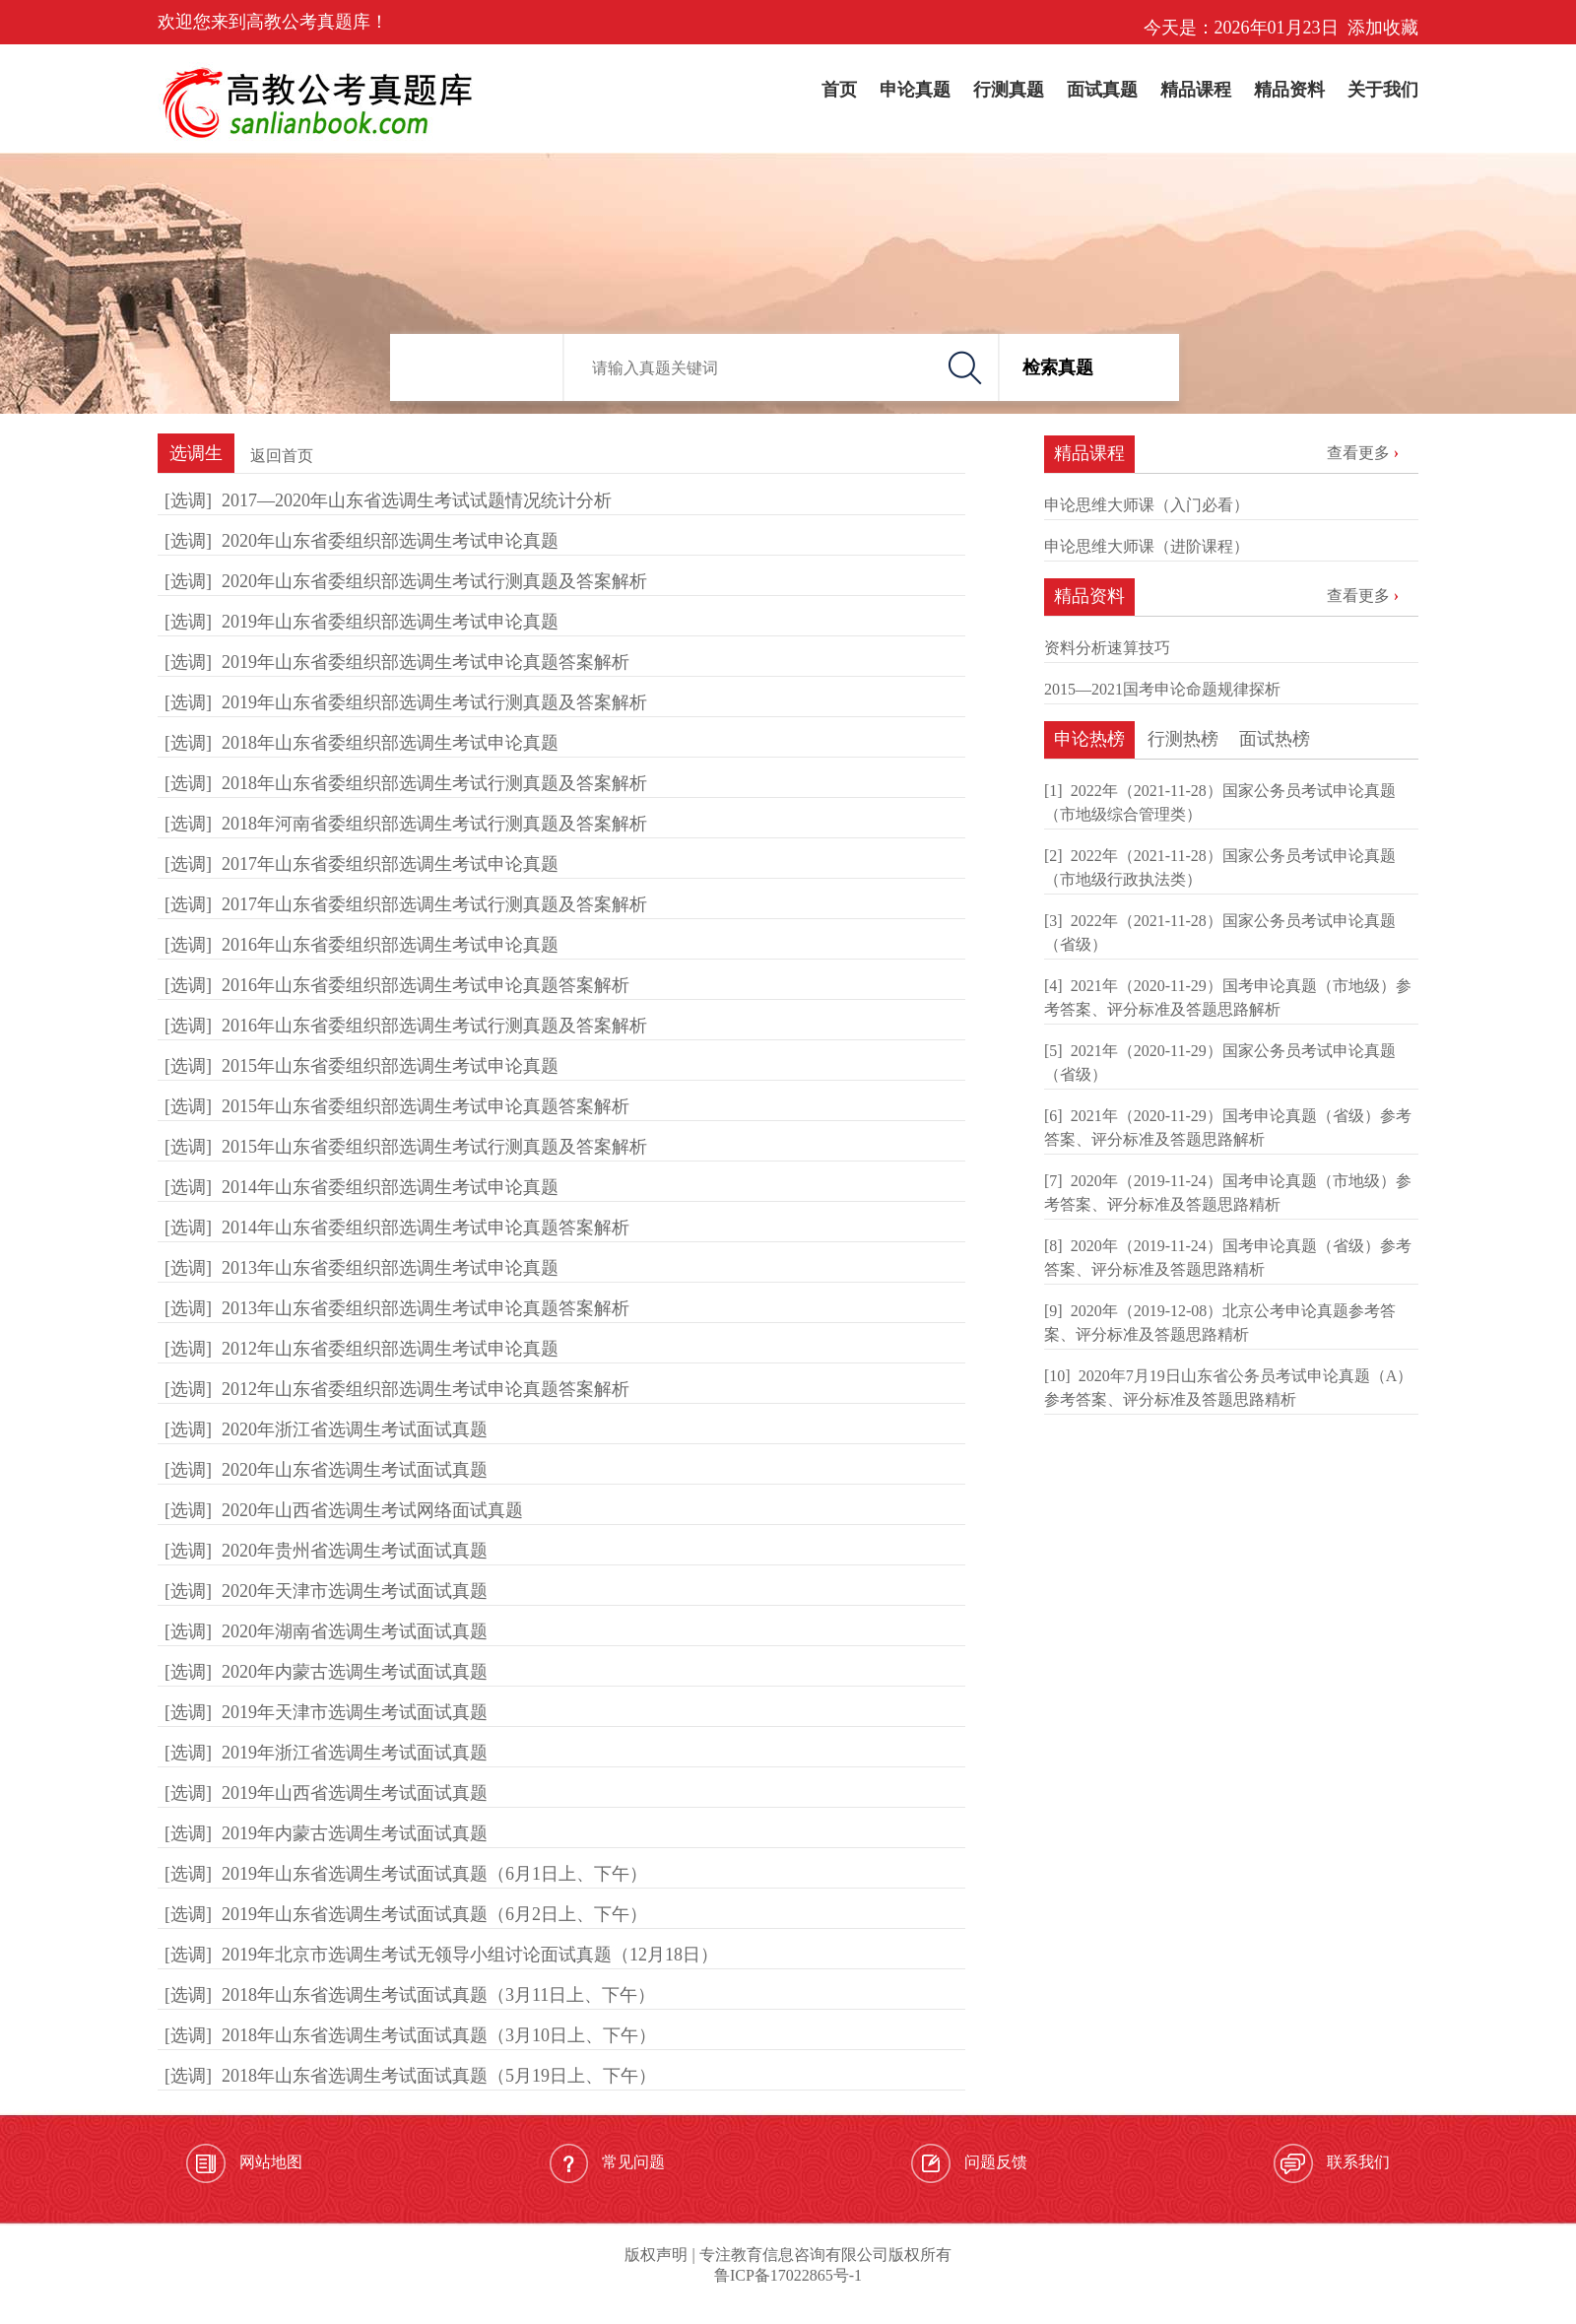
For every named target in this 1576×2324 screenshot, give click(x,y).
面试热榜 (1274, 739)
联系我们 (1332, 2163)
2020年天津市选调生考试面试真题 (355, 1591)
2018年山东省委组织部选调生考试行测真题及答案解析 (434, 783)
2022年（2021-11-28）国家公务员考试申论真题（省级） (1220, 932)
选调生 (196, 453)
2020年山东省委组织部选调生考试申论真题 (390, 541)
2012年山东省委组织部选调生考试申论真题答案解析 (425, 1389)
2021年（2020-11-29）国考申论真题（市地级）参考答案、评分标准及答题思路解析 (1228, 997)
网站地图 (244, 2163)
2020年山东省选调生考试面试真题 (355, 1470)
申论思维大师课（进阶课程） (1146, 546)
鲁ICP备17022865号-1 (788, 2275)
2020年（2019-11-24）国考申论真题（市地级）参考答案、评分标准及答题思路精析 (1228, 1192)
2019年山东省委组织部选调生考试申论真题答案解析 (425, 662)
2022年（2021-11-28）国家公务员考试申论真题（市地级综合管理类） (1220, 802)
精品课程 (1195, 90)
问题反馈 (969, 2163)
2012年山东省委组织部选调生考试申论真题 (390, 1349)
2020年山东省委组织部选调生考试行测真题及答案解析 (434, 581)
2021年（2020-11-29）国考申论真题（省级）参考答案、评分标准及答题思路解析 (1228, 1127)
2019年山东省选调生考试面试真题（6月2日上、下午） (434, 1914)
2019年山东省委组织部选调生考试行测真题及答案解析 (434, 702)
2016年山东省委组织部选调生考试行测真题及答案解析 (434, 1025)
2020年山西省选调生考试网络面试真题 (372, 1510)
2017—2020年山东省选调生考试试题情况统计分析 (417, 500)
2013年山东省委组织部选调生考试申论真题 (390, 1268)
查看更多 (1358, 452)
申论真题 (915, 90)
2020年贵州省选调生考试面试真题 (355, 1550)
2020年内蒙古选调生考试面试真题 (355, 1672)
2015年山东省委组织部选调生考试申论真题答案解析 (425, 1106)
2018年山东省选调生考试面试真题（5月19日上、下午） (439, 2076)
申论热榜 (1089, 739)
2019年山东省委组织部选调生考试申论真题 (390, 621)
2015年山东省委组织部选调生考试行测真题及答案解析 (434, 1147)
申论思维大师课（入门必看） (1146, 505)
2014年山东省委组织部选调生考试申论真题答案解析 (425, 1227)
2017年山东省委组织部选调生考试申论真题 (390, 864)
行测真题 (1008, 90)
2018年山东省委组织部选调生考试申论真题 (390, 743)
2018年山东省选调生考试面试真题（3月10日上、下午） (439, 2035)
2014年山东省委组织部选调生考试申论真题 (390, 1187)
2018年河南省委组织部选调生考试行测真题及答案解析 (434, 823)
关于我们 (1382, 90)
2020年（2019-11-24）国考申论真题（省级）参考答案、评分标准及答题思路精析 (1228, 1257)
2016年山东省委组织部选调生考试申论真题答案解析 (425, 985)
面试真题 (1102, 90)
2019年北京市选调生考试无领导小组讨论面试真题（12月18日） (470, 1954)
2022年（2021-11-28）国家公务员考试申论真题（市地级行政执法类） (1220, 867)
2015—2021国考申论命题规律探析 (1162, 689)
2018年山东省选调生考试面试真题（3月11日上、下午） (438, 1995)
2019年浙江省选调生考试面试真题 (355, 1752)
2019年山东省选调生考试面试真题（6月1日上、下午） (434, 1874)
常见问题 (607, 2163)
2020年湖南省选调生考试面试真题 (355, 1631)
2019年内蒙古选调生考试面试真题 (355, 1833)
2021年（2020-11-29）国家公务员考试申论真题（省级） (1220, 1062)
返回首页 (281, 455)
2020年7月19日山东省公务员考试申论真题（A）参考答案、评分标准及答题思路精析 (1228, 1387)
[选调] (188, 500)
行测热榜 (1183, 739)
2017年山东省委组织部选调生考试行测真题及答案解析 (434, 904)
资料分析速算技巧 (1107, 647)
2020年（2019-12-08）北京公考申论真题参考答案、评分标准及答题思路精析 (1220, 1322)
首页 (839, 90)
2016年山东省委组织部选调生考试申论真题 (390, 945)
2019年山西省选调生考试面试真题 (355, 1793)
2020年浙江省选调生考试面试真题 (355, 1429)
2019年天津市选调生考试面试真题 (355, 1712)
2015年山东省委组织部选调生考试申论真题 (390, 1066)
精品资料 (1289, 90)
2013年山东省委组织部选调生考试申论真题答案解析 (425, 1308)
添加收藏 (1382, 27)
